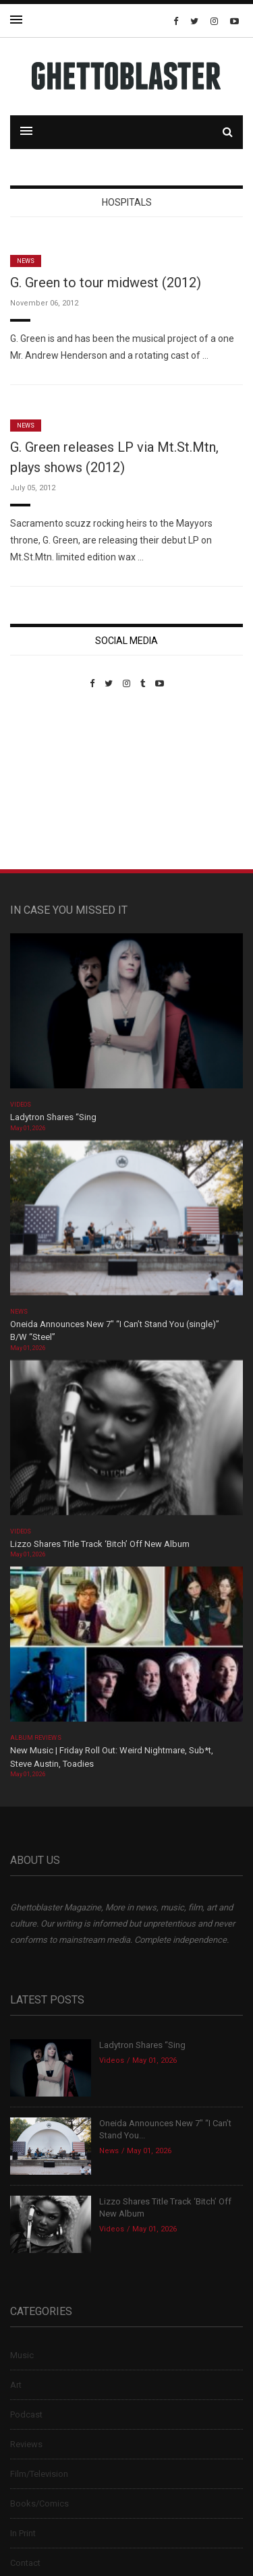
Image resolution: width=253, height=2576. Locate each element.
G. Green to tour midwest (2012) (105, 282)
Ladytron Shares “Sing (53, 1117)
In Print (23, 2533)
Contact (25, 2563)
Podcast (26, 2414)
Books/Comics (39, 2503)
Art (16, 2385)
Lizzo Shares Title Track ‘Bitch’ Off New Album (100, 1544)
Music (22, 2355)
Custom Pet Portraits (49, 781)
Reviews (26, 2444)
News (25, 261)
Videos (20, 1104)
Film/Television (39, 2474)
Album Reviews (35, 1737)
